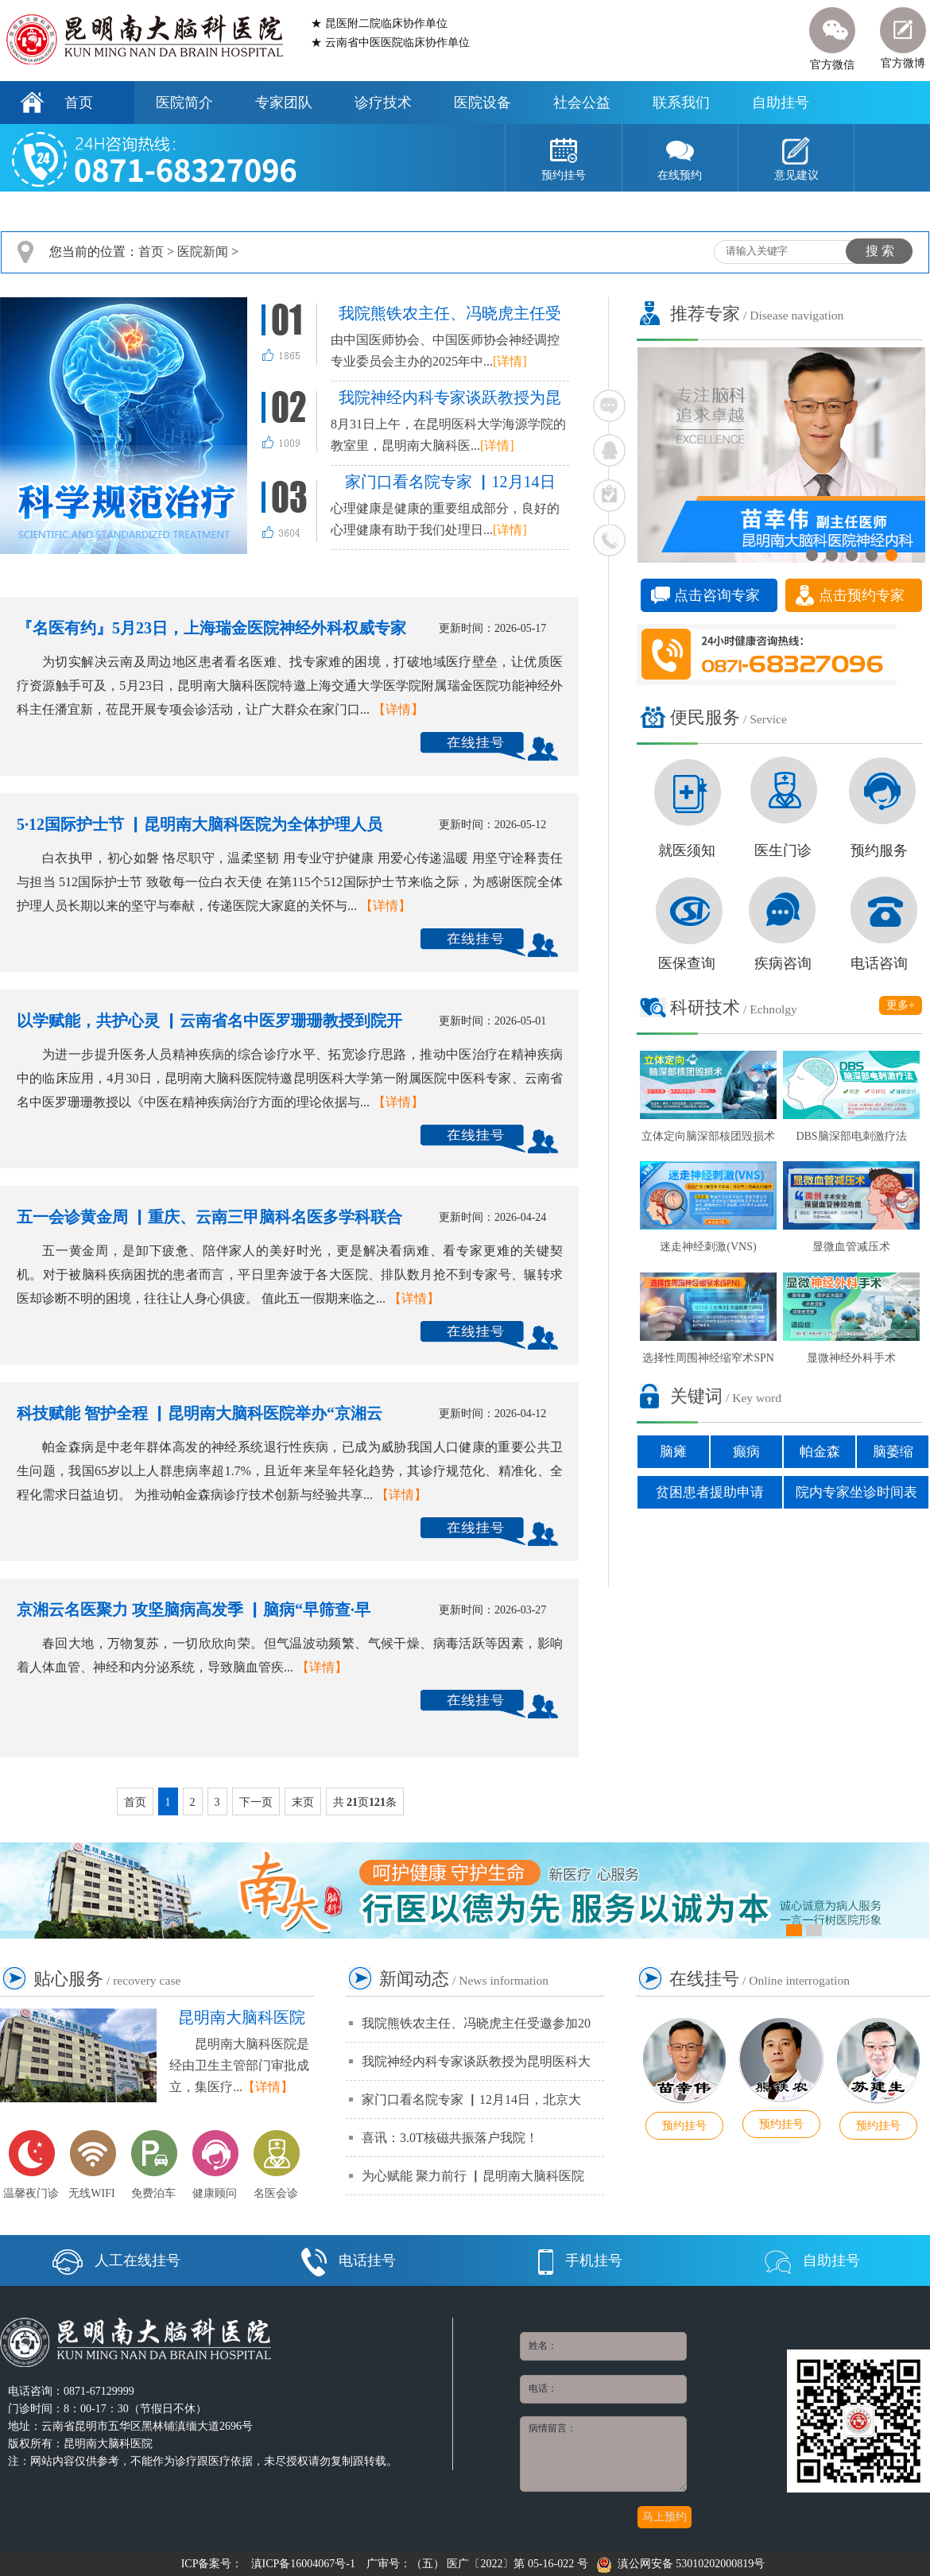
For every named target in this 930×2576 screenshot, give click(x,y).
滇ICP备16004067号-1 (303, 2564)
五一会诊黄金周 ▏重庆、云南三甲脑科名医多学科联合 (209, 1217)
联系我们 (681, 102)
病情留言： (603, 2454)
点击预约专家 (862, 595)
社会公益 (581, 102)
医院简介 (184, 102)
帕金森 (820, 1451)
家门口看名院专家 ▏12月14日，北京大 (471, 2099)
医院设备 (482, 102)
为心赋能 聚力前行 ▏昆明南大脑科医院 (473, 2176)
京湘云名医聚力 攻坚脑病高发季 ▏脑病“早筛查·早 (193, 1609)
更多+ (900, 1005)
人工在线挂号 (116, 2260)
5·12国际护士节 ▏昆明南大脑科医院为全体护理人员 (199, 824)
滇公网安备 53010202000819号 (680, 2564)
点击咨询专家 (717, 595)
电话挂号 (348, 2260)
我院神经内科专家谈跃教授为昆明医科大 (476, 2061)
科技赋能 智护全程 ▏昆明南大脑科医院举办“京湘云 (199, 1413)
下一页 (256, 1802)
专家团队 (283, 102)
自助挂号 (780, 102)
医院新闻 (202, 251)
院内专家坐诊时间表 (856, 1492)
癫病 (746, 1451)
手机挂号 (580, 2260)
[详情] (510, 361)
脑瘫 (673, 1451)
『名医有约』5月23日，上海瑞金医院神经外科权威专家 (211, 628)
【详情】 (398, 709)
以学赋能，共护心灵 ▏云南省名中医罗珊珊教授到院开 (209, 1020)
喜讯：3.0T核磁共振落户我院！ (450, 2137)
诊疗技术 (383, 102)
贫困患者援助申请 (710, 1492)
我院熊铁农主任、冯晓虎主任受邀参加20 (476, 2023)
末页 (303, 1802)
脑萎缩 (893, 1451)
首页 (78, 102)
